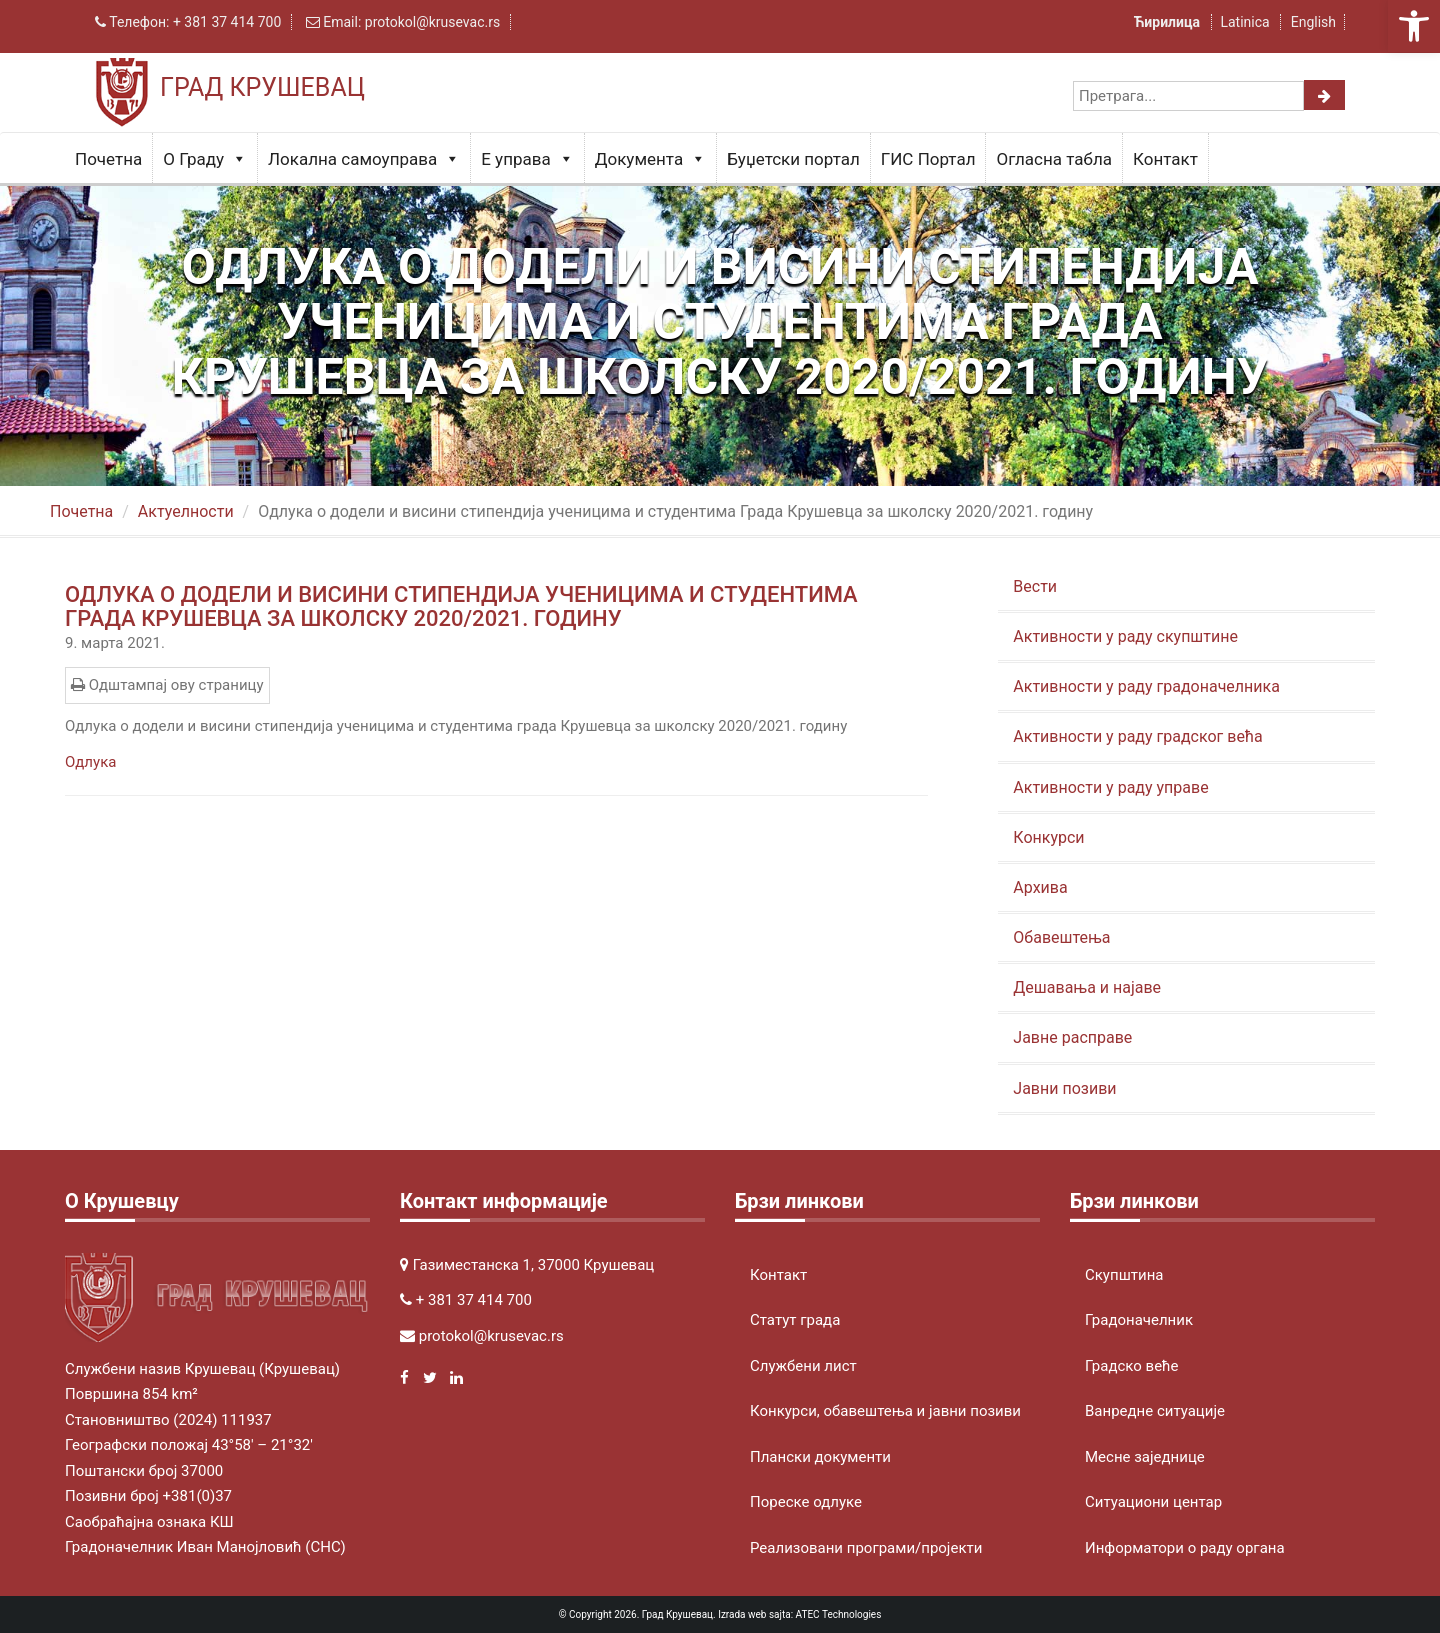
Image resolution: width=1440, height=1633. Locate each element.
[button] (1414, 26)
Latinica (1244, 22)
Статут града (795, 1320)
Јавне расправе (1072, 1037)
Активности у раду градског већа (1137, 736)
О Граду (205, 159)
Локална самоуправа (364, 159)
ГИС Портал (928, 159)
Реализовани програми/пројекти (866, 1548)
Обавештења (1061, 937)
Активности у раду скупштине (1125, 636)
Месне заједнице (1145, 1457)
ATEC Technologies (839, 1614)
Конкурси (1048, 837)
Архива (1040, 887)
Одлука (90, 762)
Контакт (1165, 159)
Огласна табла (1054, 159)
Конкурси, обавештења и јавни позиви (885, 1411)
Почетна (108, 159)
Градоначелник (1139, 1320)
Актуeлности (186, 511)
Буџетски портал (793, 159)
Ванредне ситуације (1155, 1411)
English (1313, 22)
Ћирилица (1169, 22)
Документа (650, 159)
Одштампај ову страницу (167, 685)
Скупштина (1124, 1275)
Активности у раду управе (1110, 787)
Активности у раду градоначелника (1146, 686)
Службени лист (803, 1366)
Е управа (527, 159)
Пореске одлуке (806, 1502)
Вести (1035, 586)
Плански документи (820, 1457)
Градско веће (1132, 1366)
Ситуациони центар (1153, 1502)
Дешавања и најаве (1087, 987)
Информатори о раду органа (1185, 1548)
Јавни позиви (1064, 1088)
